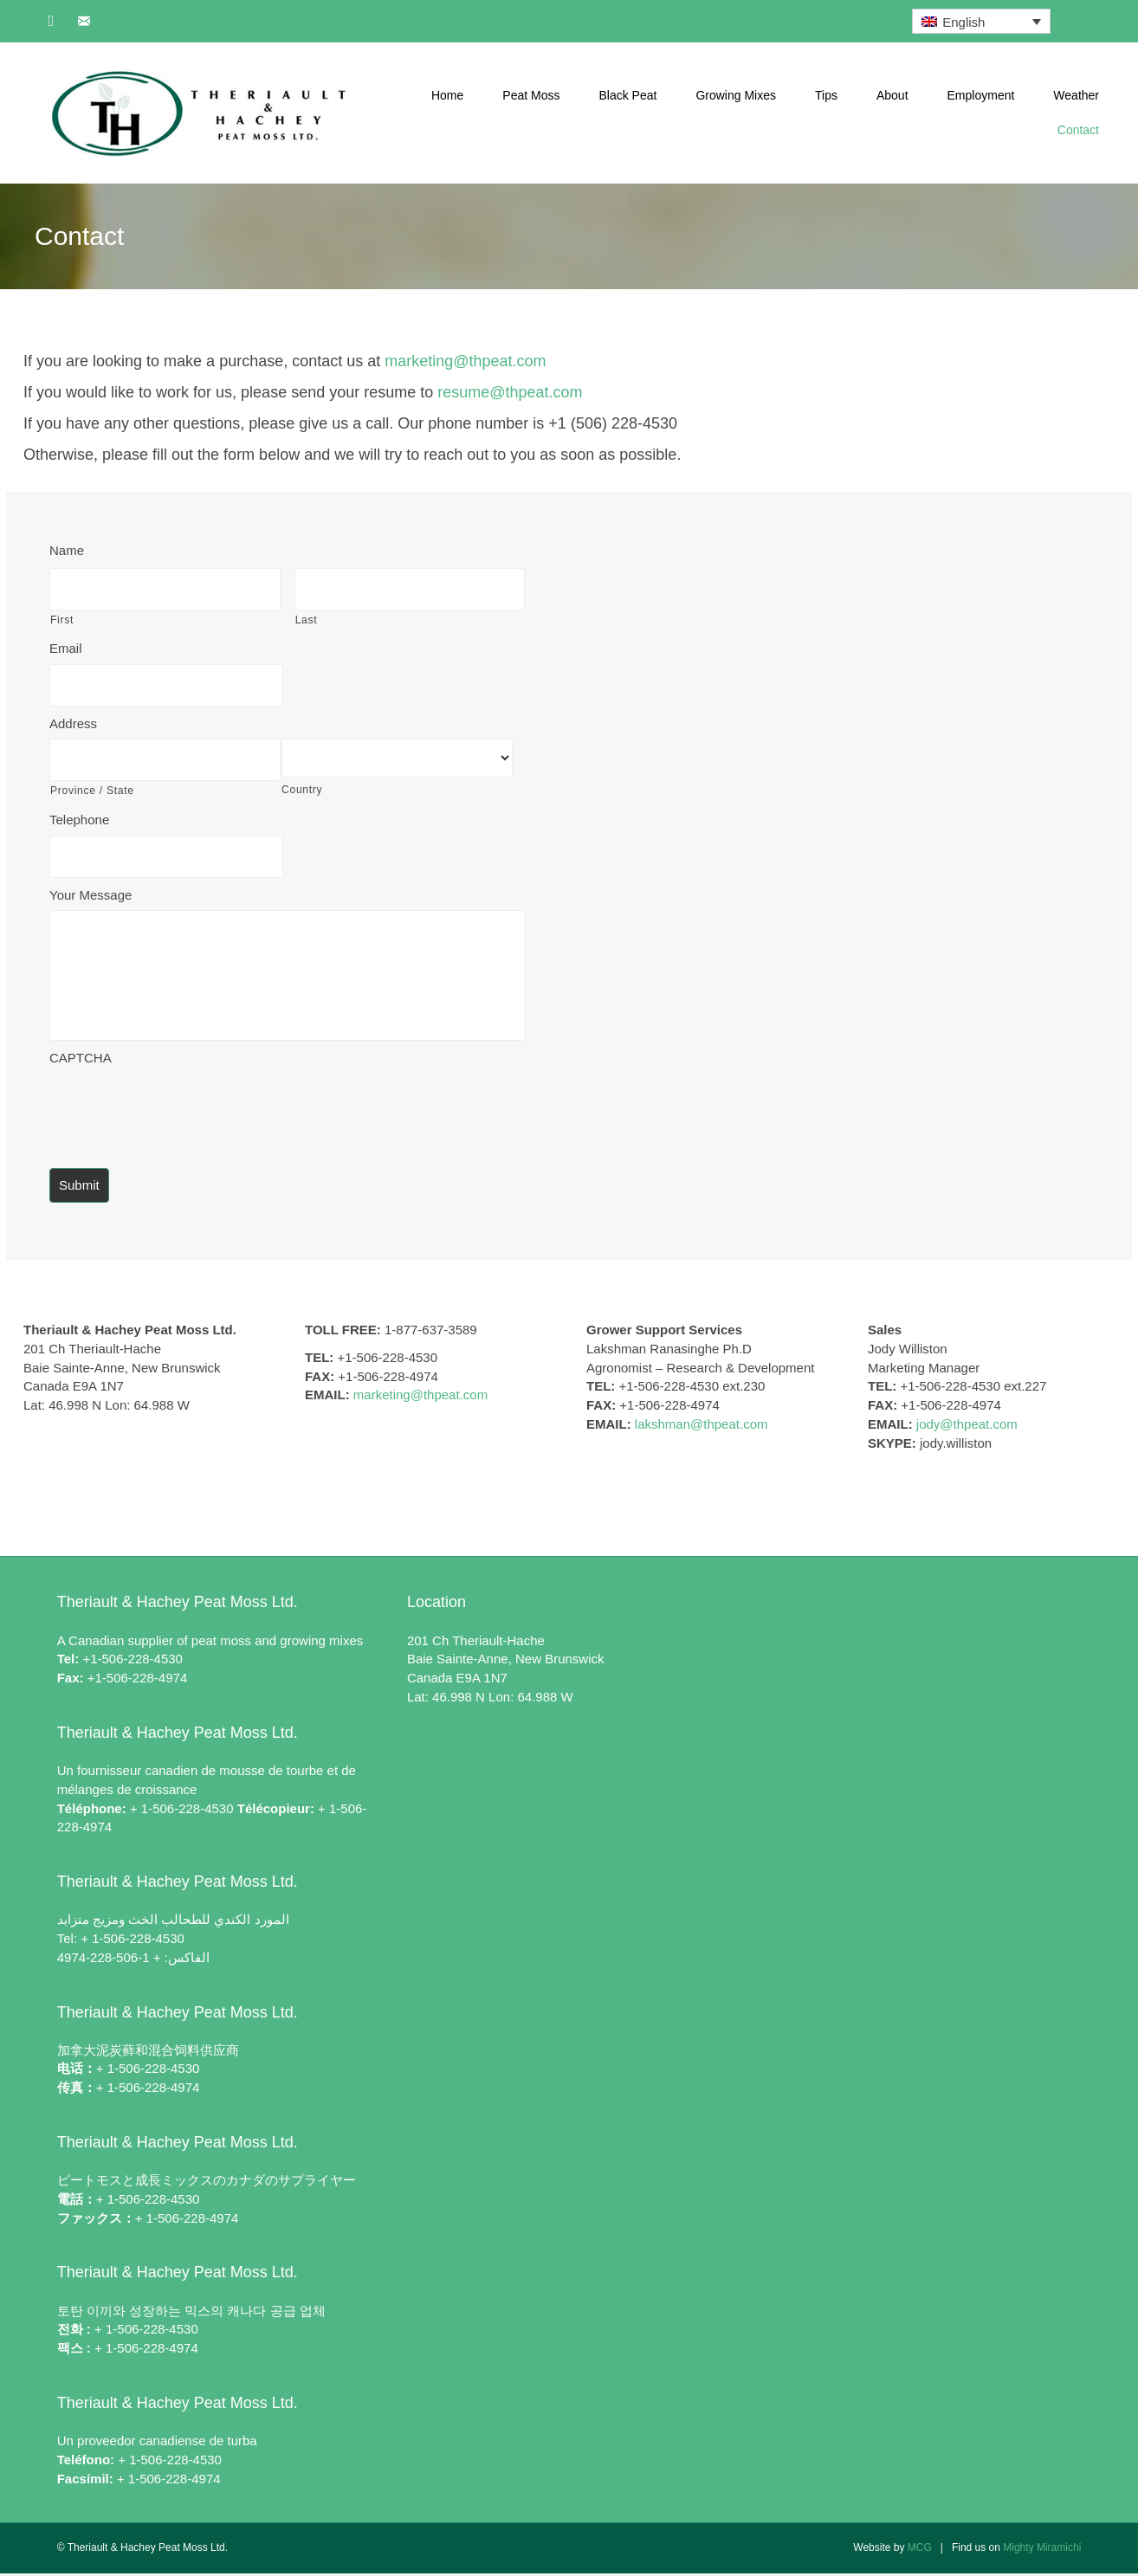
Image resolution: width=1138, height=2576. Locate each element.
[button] (51, 21)
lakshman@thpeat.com (701, 1426)
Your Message (90, 889)
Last (306, 618)
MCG (920, 2551)
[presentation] (181, 1110)
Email (65, 647)
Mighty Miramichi (1042, 2551)
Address (73, 720)
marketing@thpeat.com (465, 361)
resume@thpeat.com (509, 392)
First (62, 618)
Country (301, 787)
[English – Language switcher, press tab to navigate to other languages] (981, 21)
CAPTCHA (80, 1060)
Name (66, 550)
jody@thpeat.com (967, 1426)
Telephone (79, 816)
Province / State (92, 787)
